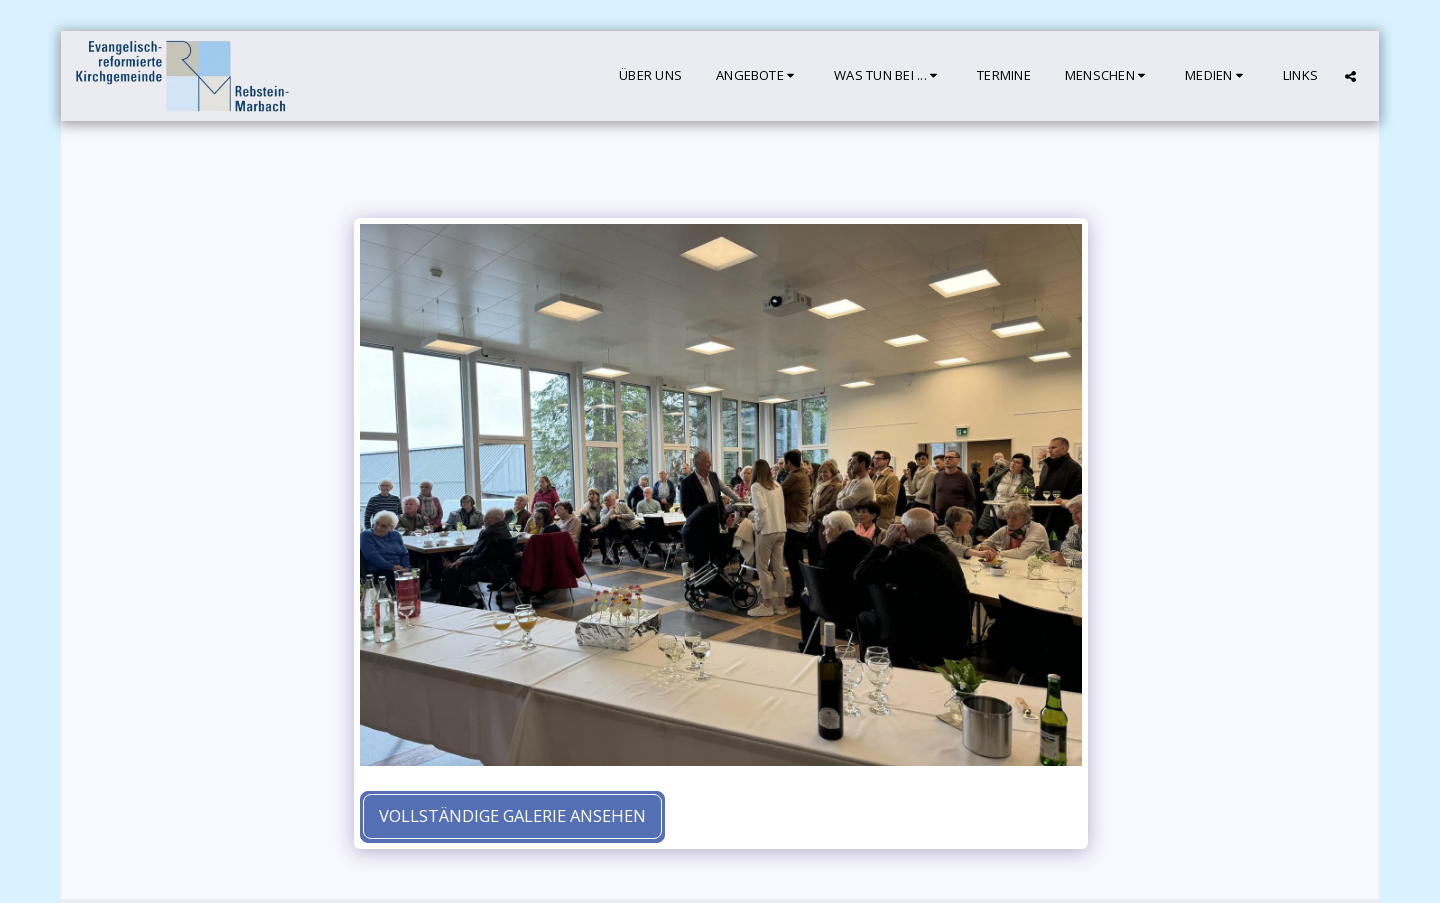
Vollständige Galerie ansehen (512, 815)
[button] (758, 76)
